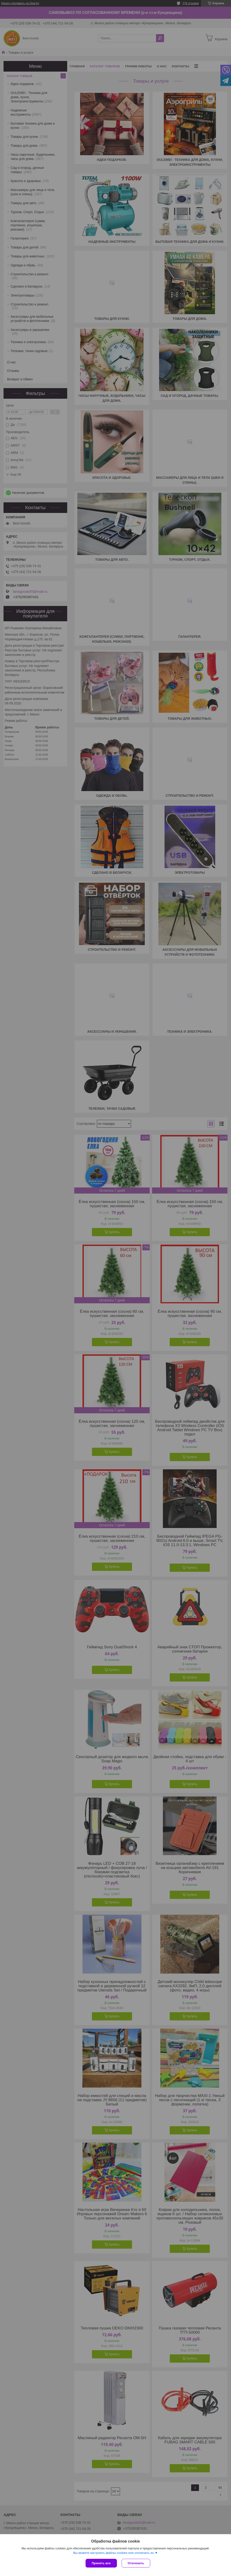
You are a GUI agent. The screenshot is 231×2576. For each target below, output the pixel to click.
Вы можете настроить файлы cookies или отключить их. (114, 2553)
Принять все (101, 2563)
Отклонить (136, 2563)
